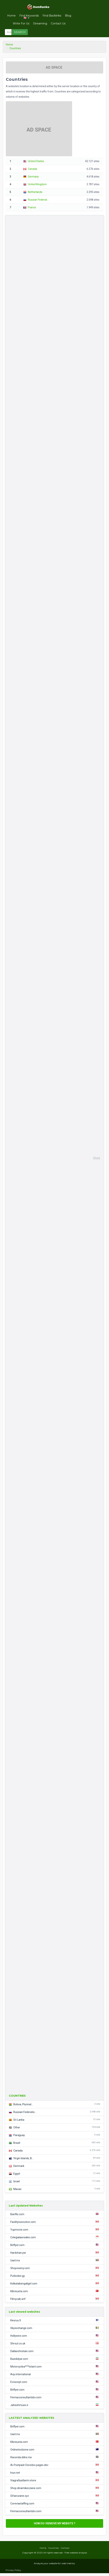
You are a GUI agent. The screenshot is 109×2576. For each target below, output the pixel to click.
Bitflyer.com (55, 2245)
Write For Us (21, 23)
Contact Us (58, 23)
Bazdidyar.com (55, 2358)
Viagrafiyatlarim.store (55, 2480)
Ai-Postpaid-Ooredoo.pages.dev (55, 2464)
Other (54, 2127)
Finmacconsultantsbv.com (55, 2397)
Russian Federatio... (54, 2112)
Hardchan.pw (55, 2252)
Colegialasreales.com (55, 2237)
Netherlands (32, 191)
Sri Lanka (54, 2119)
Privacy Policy (13, 2570)
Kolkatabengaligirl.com (55, 2283)
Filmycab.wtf (55, 2298)
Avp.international (55, 2374)
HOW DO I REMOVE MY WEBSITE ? (54, 2523)
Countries (53, 2548)
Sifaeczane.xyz (55, 2495)
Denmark (54, 2166)
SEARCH (20, 32)
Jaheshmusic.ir (55, 2405)
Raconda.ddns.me (55, 2457)
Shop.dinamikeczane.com (55, 2488)
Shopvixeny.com (55, 2268)
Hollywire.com (55, 2335)
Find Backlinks (52, 15)
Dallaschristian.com (55, 2351)
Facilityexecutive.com (55, 2221)
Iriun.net (55, 2472)
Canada (30, 168)
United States (33, 161)
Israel (54, 2181)
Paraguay (54, 2135)
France (29, 207)
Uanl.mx (55, 2260)
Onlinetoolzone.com (55, 2449)
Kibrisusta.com (55, 2291)
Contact (65, 2548)
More (96, 1158)
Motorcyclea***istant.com (55, 2366)
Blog (68, 15)
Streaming (40, 23)
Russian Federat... (36, 199)
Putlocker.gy (55, 2275)
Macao (54, 2189)
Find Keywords (29, 15)
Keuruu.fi (55, 2320)
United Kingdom (35, 184)
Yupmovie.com (55, 2229)
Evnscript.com (55, 2381)
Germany (31, 176)
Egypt (54, 2173)
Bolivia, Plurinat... (54, 2104)
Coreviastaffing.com (55, 2503)
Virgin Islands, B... (54, 2158)
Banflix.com (55, 2214)
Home (11, 15)
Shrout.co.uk (55, 2343)
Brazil (54, 2143)
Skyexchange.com (55, 2328)
